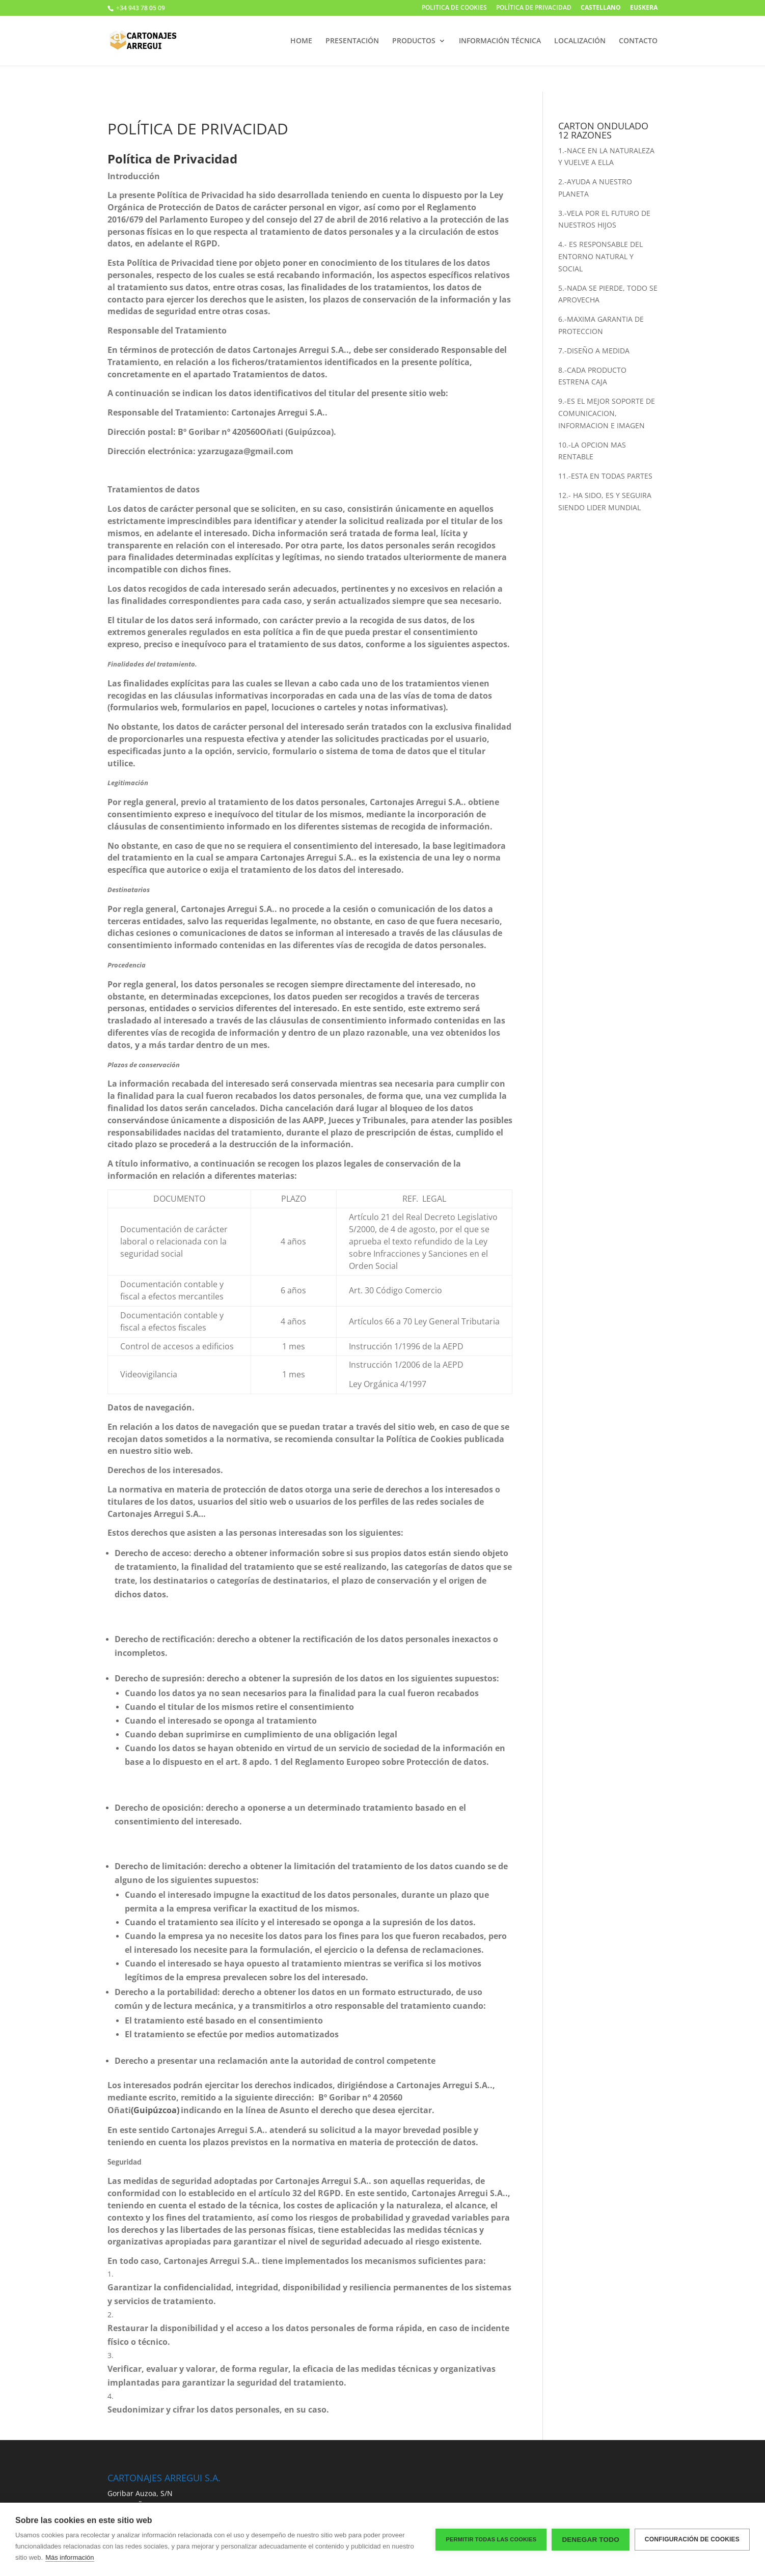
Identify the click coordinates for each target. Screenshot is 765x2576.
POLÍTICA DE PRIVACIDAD (533, 8)
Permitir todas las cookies (491, 2539)
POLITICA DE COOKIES (454, 8)
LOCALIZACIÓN (580, 41)
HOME (301, 41)
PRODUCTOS (413, 41)
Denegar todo (590, 2539)
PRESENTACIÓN (352, 41)
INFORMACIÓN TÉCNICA (500, 41)
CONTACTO (638, 41)
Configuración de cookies (692, 2539)
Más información (69, 2557)
